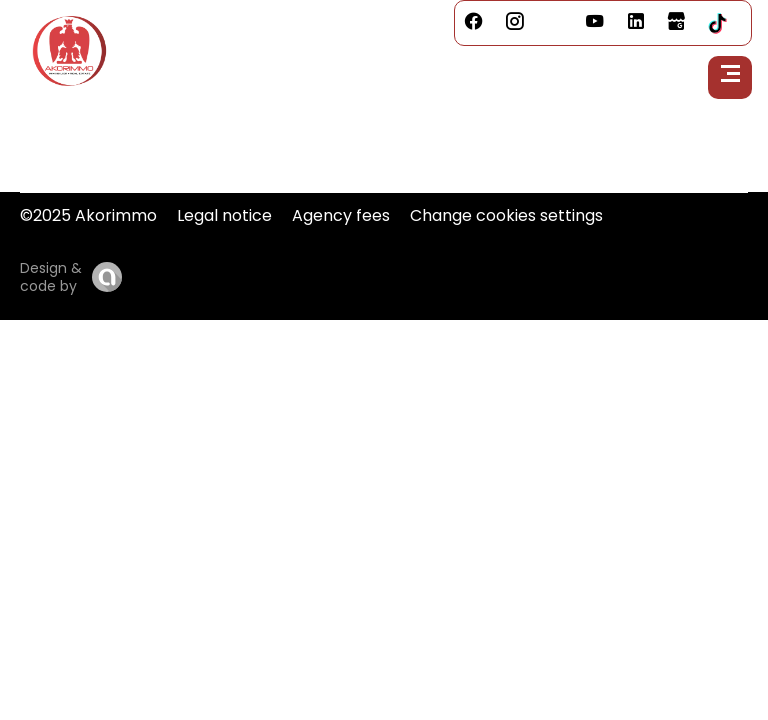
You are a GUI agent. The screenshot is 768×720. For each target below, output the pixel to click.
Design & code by (51, 277)
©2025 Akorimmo (88, 215)
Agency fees (341, 215)
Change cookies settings (506, 215)
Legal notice (224, 215)
